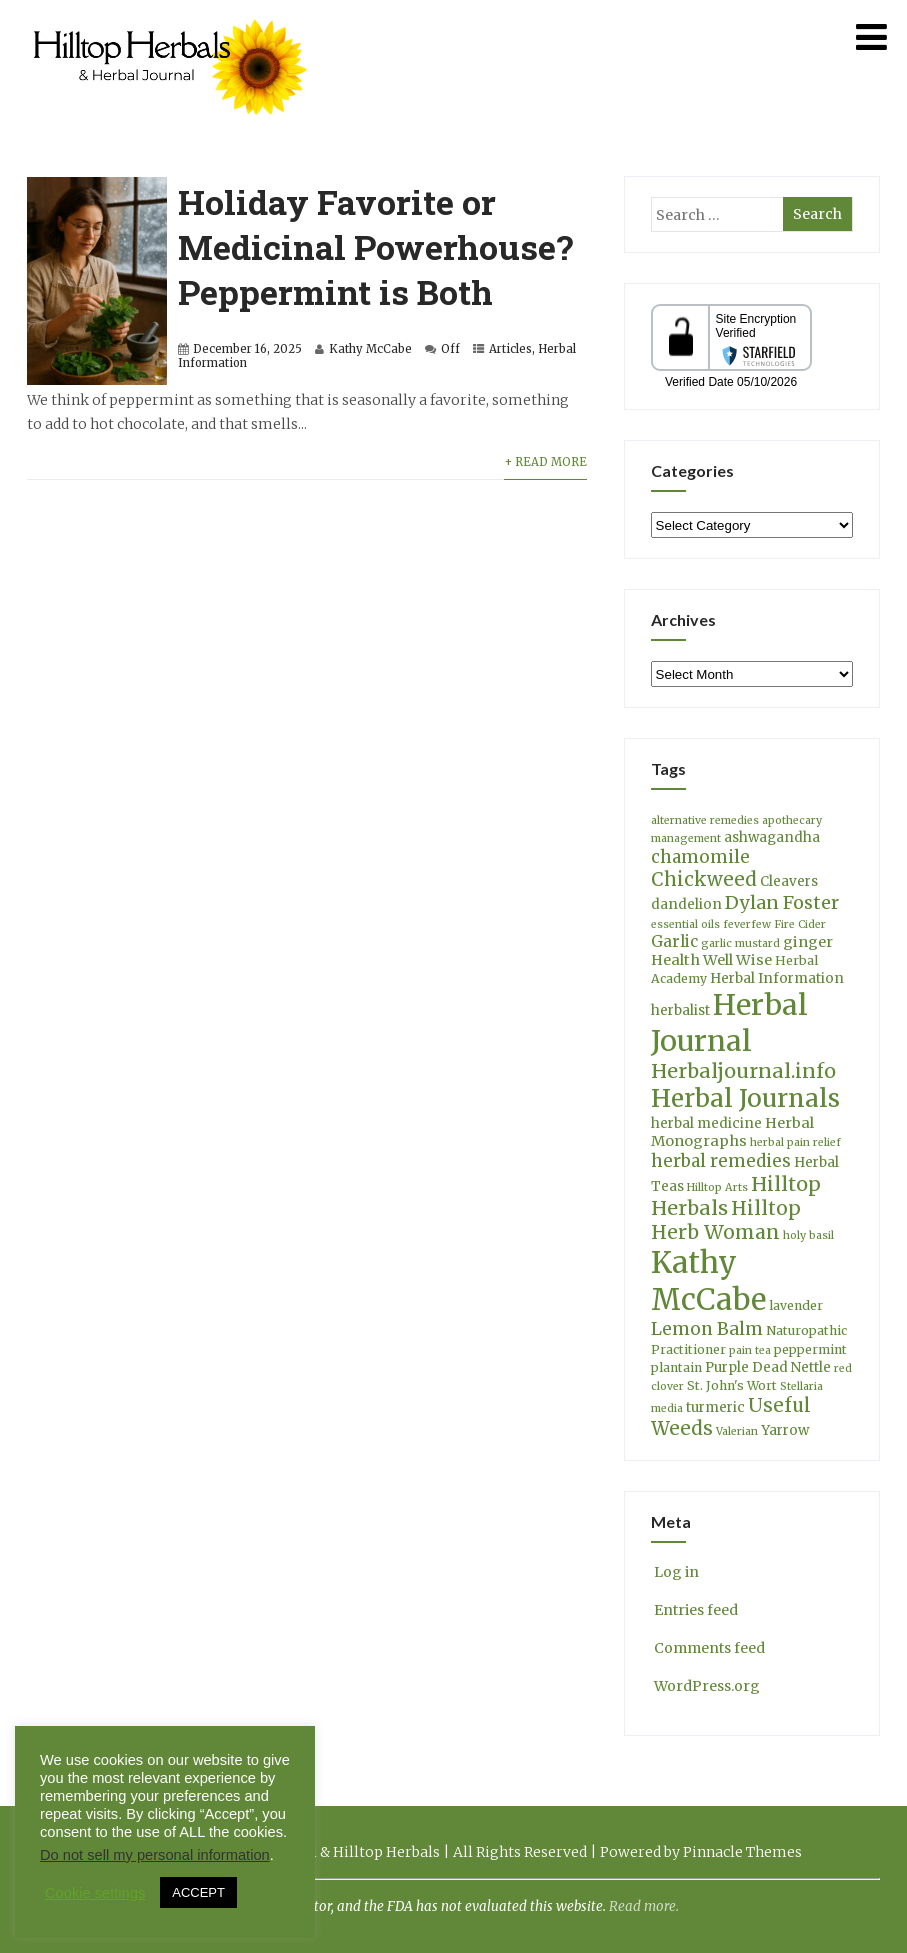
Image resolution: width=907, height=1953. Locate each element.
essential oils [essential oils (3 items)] (685, 924)
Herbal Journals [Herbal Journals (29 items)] (745, 1098)
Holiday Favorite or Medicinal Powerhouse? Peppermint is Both (375, 246)
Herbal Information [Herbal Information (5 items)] (777, 978)
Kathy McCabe (370, 349)
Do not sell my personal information (155, 1855)
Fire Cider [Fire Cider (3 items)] (800, 924)
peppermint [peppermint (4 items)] (810, 1349)
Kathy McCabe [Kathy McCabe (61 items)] (708, 1281)
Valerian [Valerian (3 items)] (737, 1431)
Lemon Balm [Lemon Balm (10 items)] (707, 1329)
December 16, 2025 (247, 349)
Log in (675, 1572)
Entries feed (694, 1610)
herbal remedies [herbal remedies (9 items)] (721, 1161)
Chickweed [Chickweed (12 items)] (704, 879)
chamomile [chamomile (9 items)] (700, 857)
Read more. (644, 1906)
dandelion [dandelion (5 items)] (686, 904)
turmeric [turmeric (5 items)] (715, 1407)
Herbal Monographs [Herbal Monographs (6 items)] (732, 1132)
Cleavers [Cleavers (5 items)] (789, 881)
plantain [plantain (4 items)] (676, 1367)
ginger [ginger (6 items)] (808, 942)
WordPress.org (705, 1686)
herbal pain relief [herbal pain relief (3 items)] (795, 1142)
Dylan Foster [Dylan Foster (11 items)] (782, 902)
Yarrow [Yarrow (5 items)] (785, 1430)
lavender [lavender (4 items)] (796, 1305)
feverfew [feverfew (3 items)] (747, 924)
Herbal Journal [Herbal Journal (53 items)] (729, 1023)
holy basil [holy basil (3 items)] (808, 1235)
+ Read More (545, 462)
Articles (510, 349)
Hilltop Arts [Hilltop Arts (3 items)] (717, 1187)
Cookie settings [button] (95, 1893)
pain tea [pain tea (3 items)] (750, 1350)
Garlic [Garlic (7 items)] (674, 941)
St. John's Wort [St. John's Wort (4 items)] (732, 1385)
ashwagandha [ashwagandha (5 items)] (772, 837)
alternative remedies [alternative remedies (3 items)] (705, 820)
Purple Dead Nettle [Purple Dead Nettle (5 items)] (768, 1367)
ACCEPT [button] (198, 1892)
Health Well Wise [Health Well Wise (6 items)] (711, 960)
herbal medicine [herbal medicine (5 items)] (706, 1123)
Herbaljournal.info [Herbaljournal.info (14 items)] (743, 1071)
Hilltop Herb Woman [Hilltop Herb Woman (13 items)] (726, 1220)
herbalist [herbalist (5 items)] (680, 1010)
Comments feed (708, 1648)
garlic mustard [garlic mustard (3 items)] (740, 943)
